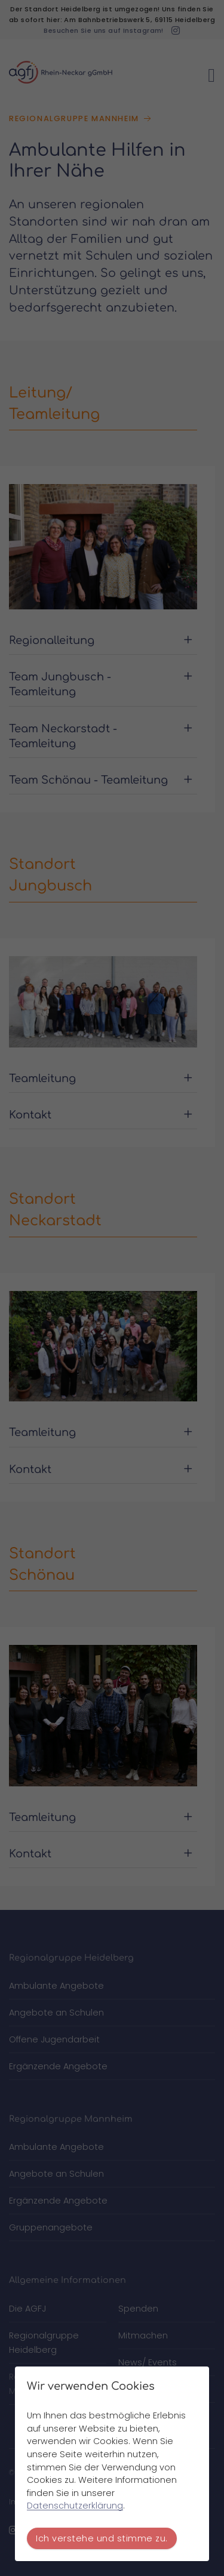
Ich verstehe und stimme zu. (102, 2538)
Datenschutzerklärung (75, 2506)
